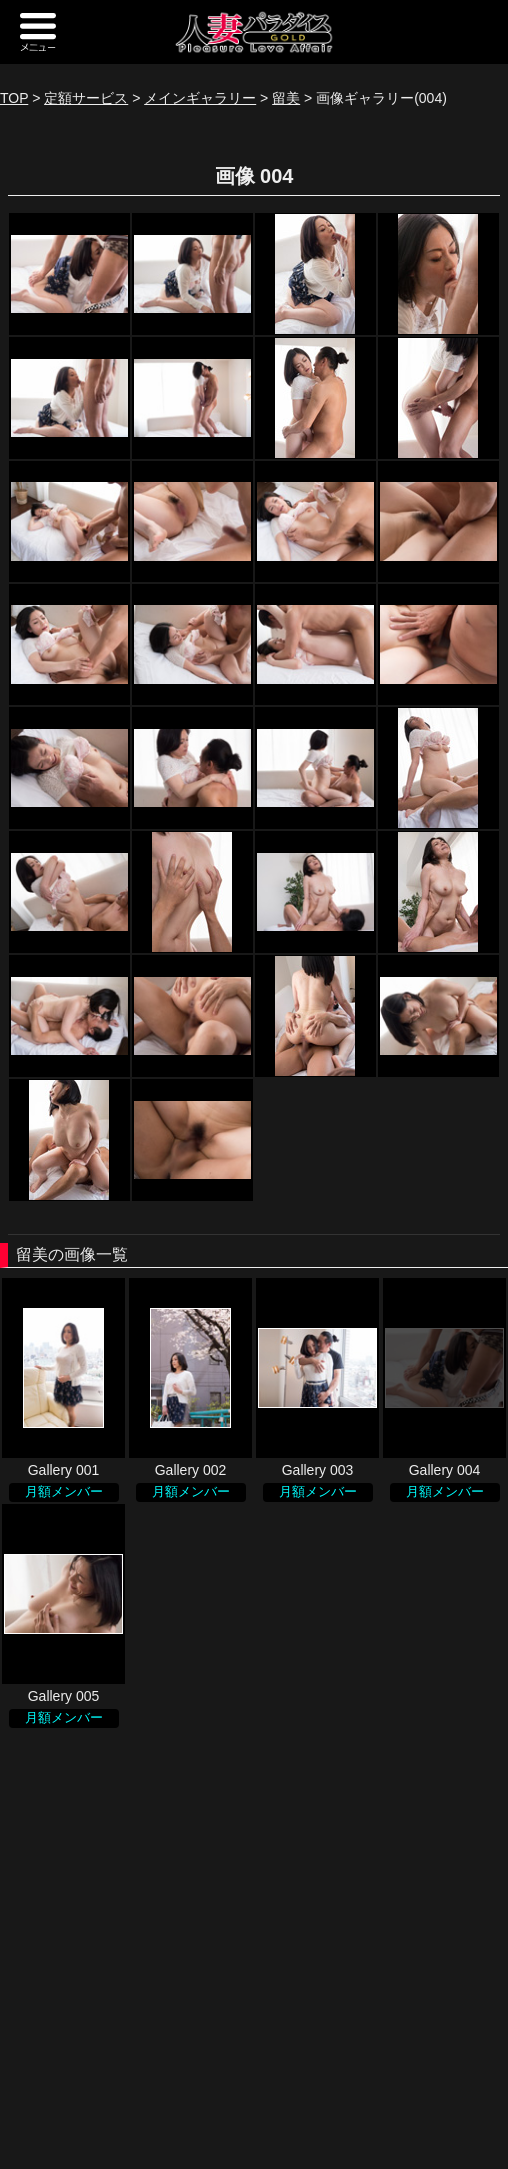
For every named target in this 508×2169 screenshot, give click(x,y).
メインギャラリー (200, 98)
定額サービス (86, 98)
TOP (14, 98)
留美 (286, 98)
